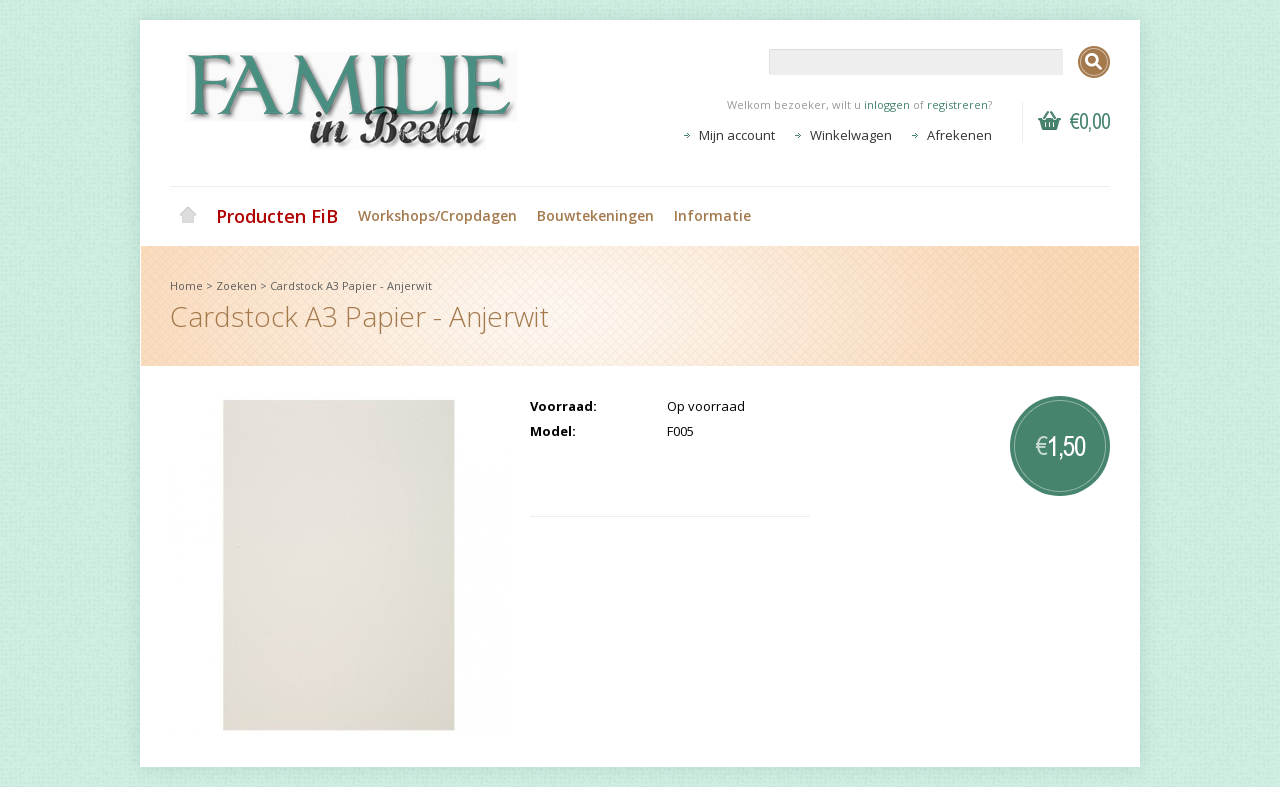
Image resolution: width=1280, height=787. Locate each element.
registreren (957, 104)
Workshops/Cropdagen (437, 215)
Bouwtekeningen (595, 215)
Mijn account (737, 135)
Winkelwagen (851, 135)
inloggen (887, 104)
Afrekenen (959, 135)
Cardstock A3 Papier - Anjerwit (351, 285)
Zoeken (236, 285)
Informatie (712, 215)
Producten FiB (277, 216)
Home (188, 216)
